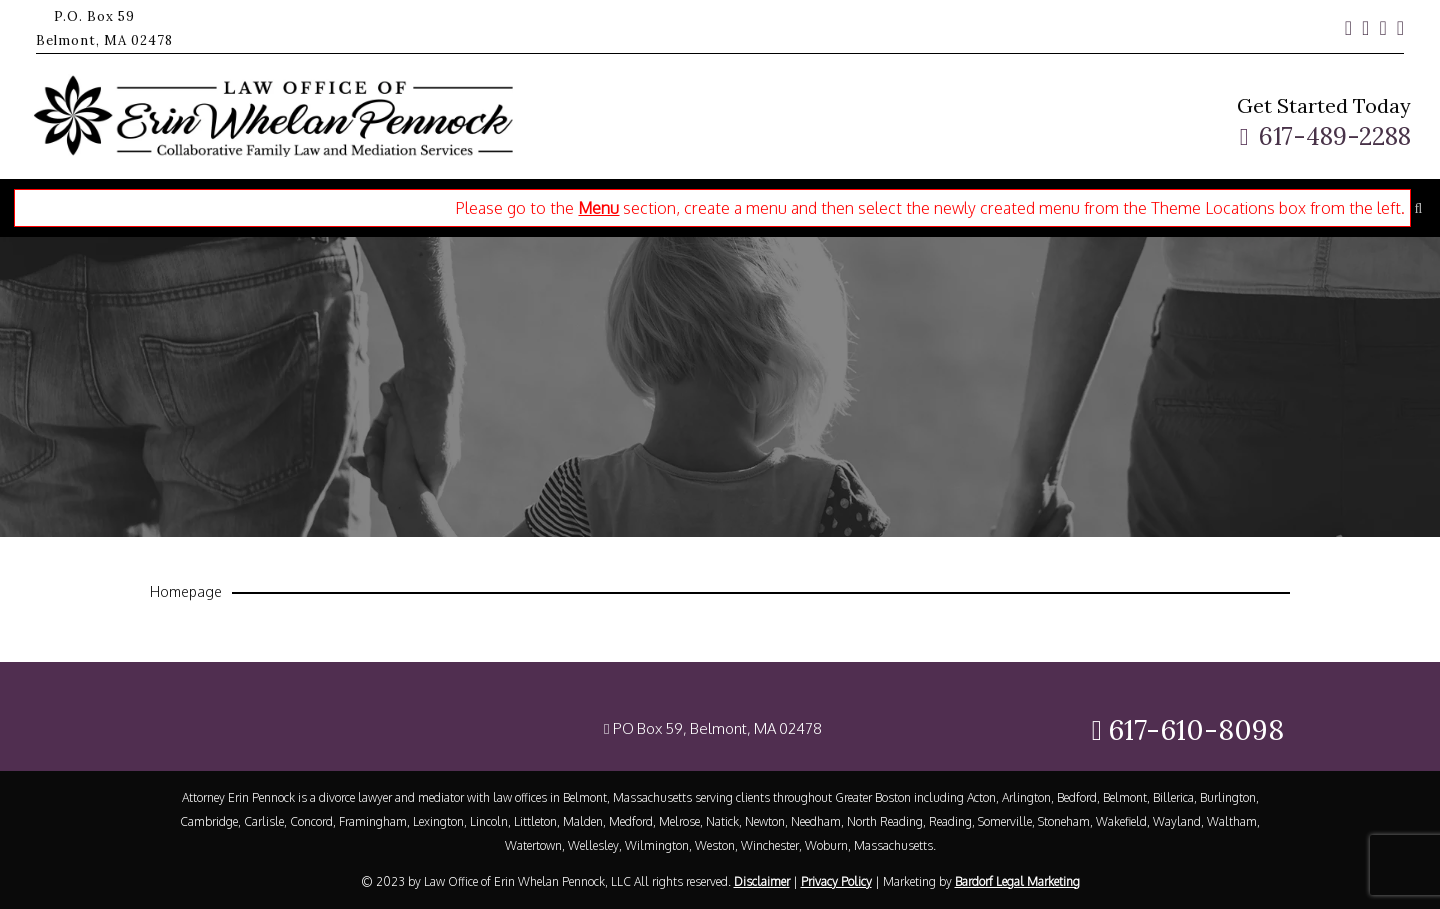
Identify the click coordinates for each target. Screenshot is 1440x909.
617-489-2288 (1335, 136)
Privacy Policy (836, 881)
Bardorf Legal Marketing (1017, 881)
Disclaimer (762, 881)
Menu (598, 208)
